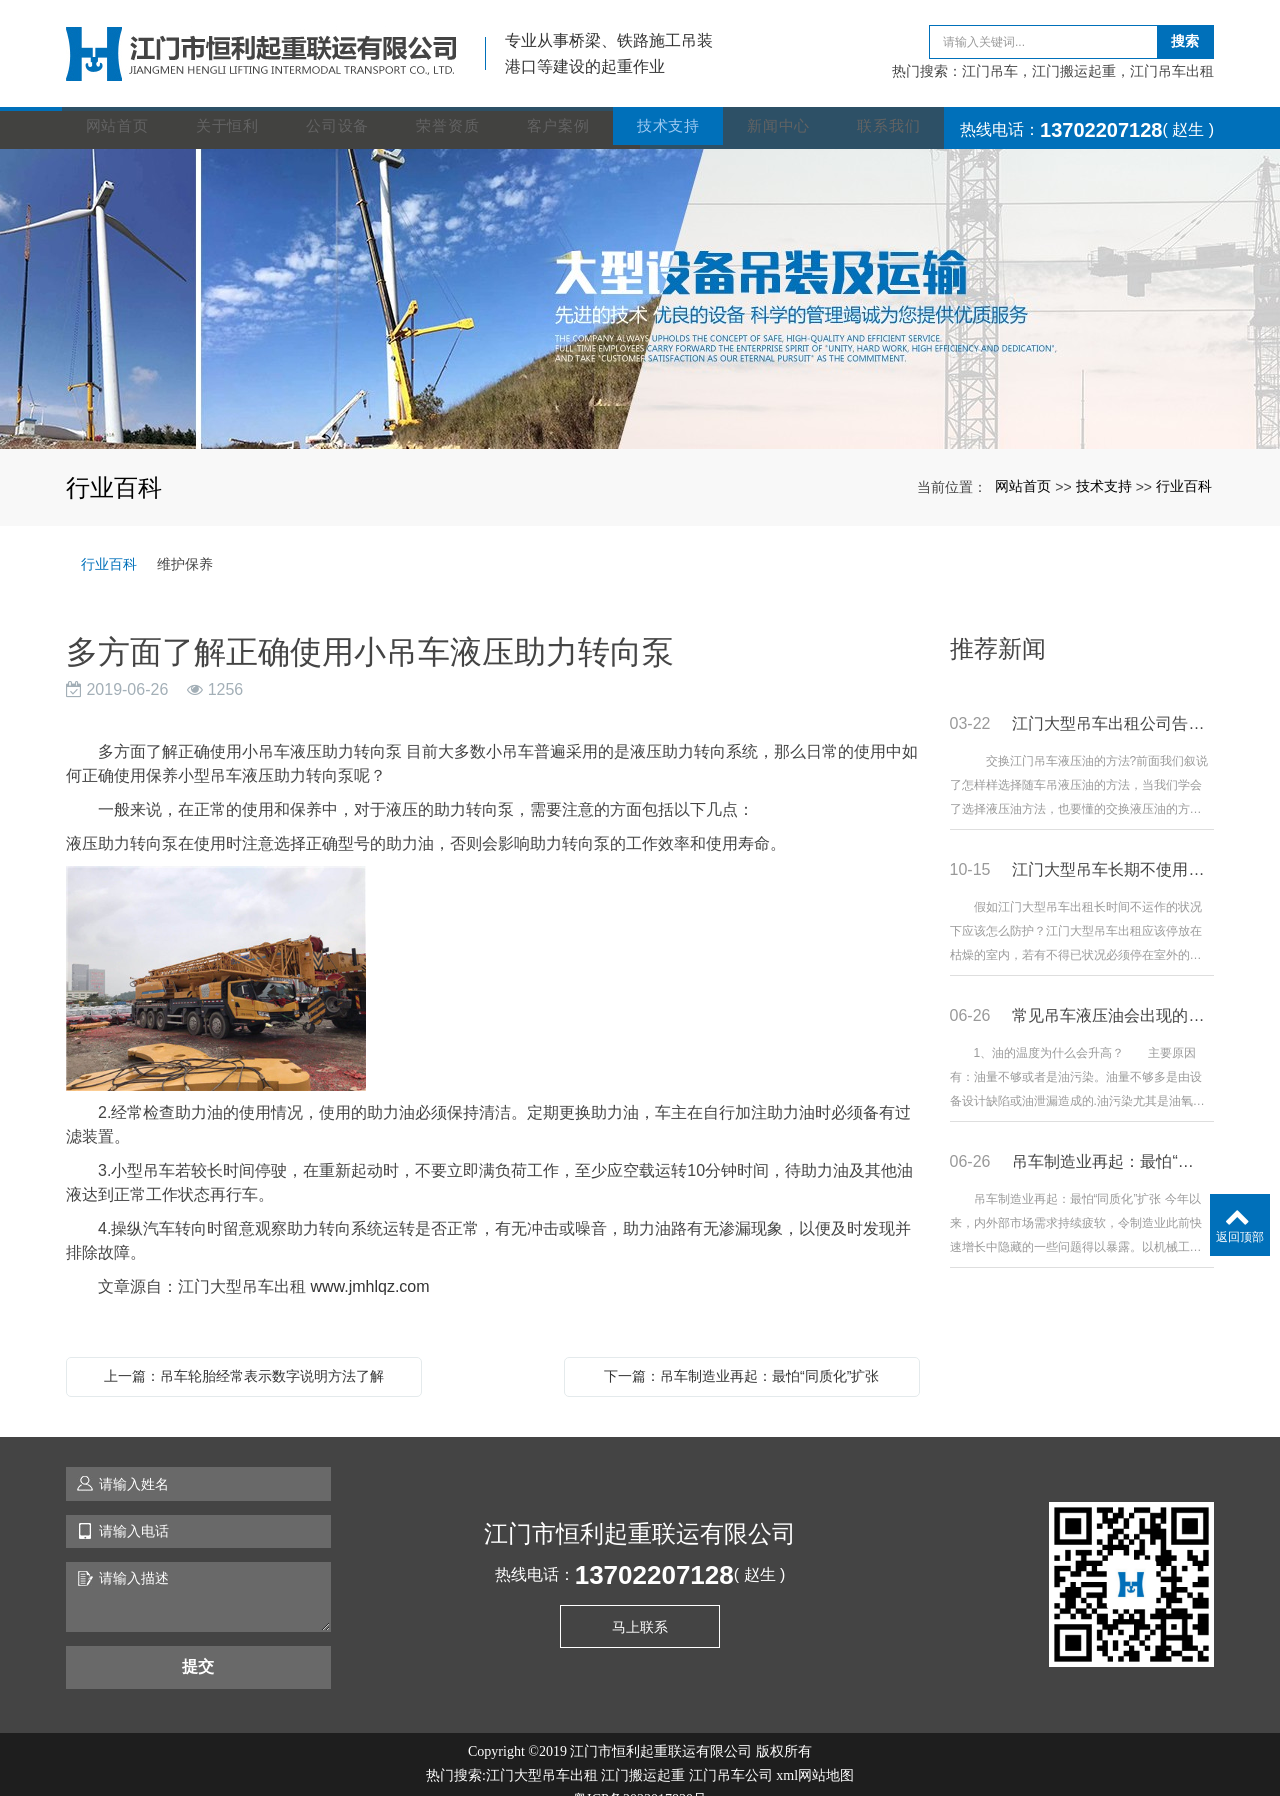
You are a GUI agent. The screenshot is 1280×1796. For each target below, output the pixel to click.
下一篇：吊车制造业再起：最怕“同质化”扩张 (741, 1353)
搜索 (1185, 30)
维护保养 (185, 541)
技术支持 (672, 106)
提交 (198, 1643)
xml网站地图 (815, 1752)
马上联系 (640, 1604)
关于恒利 (231, 106)
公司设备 (341, 106)
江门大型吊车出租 (542, 1752)
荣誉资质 (451, 106)
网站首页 (121, 106)
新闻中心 (782, 106)
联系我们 (892, 106)
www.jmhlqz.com (369, 1263)
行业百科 (1184, 463)
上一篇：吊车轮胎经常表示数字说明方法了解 (244, 1353)
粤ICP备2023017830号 (640, 1776)
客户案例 (562, 106)
